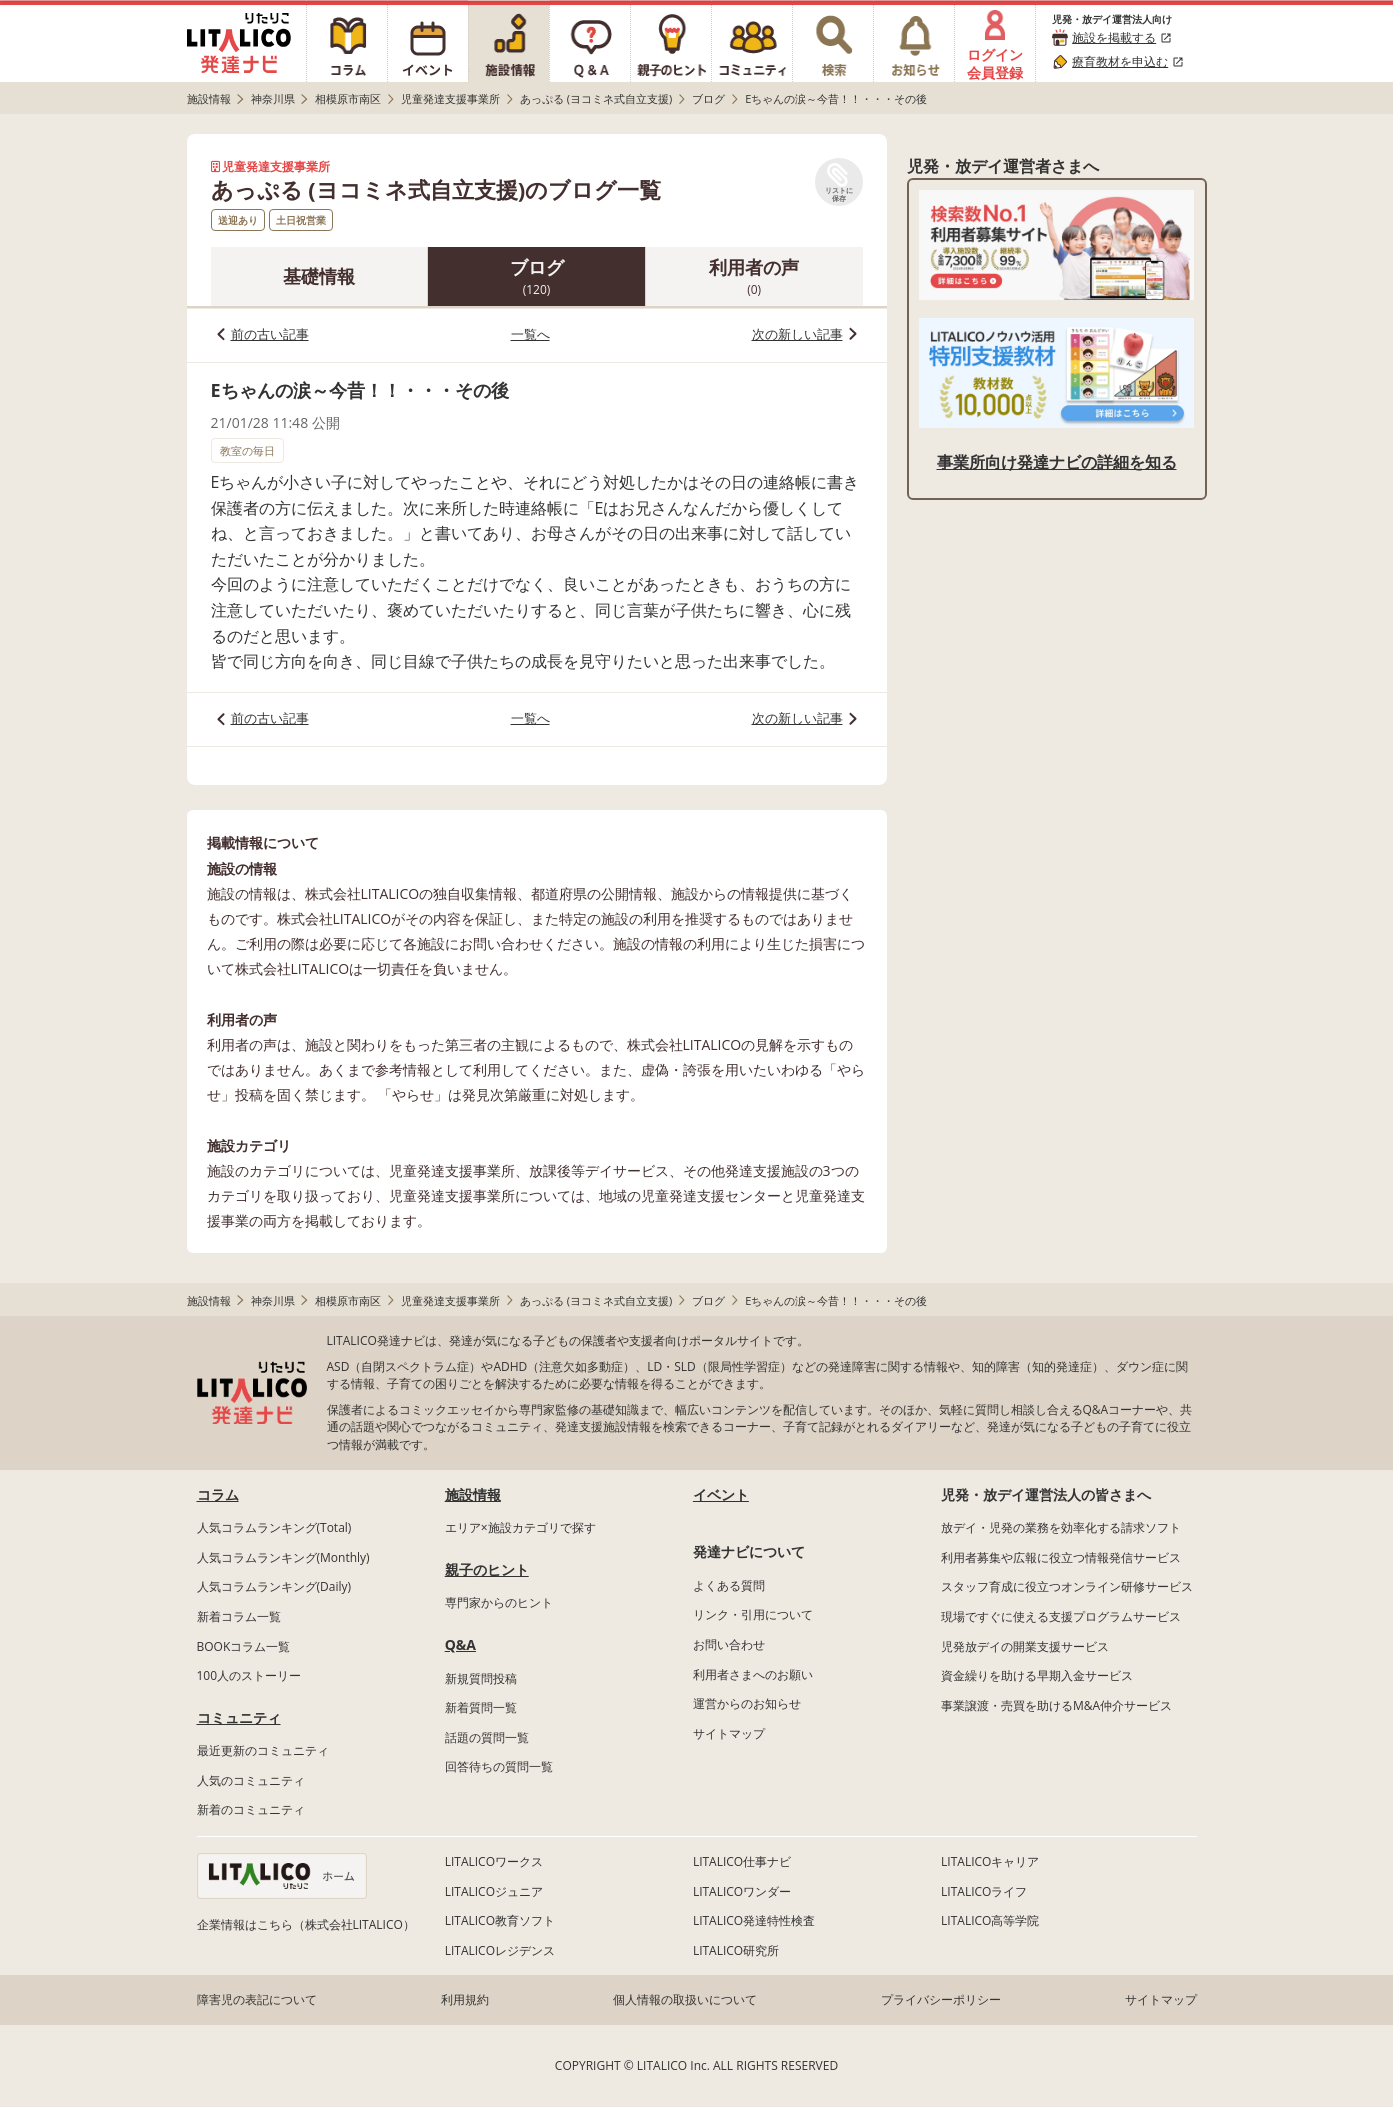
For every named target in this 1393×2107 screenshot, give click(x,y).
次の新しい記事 (797, 334)
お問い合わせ (729, 1644)
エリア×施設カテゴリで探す (520, 1527)
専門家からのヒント (499, 1602)
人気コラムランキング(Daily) (274, 1586)
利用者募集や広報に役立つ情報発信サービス (1061, 1557)
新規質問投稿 (481, 1678)
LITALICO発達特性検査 (754, 1920)
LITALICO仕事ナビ (742, 1861)
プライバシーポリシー (941, 1999)
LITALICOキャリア (990, 1861)
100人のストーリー (249, 1675)
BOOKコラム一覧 (244, 1646)
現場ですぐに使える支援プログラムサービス (1061, 1616)
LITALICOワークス (494, 1861)
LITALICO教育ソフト (500, 1920)
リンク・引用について (753, 1614)
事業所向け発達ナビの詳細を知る (1057, 462)
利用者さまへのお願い (753, 1674)
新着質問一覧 (481, 1707)
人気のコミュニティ (251, 1780)
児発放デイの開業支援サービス (1025, 1646)
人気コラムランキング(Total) (274, 1527)
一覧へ (530, 334)
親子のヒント (487, 1569)
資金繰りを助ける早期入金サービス (1037, 1675)
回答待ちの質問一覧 (499, 1766)
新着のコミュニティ (251, 1809)
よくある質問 (729, 1585)
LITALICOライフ (984, 1891)
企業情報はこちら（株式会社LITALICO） (306, 1924)
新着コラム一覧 (239, 1616)
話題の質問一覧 (487, 1737)
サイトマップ (729, 1733)
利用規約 (465, 1999)
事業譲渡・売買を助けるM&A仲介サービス (1056, 1705)
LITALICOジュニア (494, 1891)
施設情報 (473, 1494)
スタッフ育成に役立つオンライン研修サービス (1067, 1586)
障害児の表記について (257, 1999)
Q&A (460, 1644)
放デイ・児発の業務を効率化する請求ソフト (1061, 1527)
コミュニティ (239, 1717)
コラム (218, 1494)
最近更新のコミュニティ (263, 1750)
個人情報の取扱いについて (685, 1999)
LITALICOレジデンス (500, 1950)
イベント (721, 1494)
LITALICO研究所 (736, 1950)
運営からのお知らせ (747, 1703)
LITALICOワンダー (742, 1891)
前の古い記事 (270, 334)
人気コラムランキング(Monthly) (283, 1557)
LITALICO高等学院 (990, 1920)
